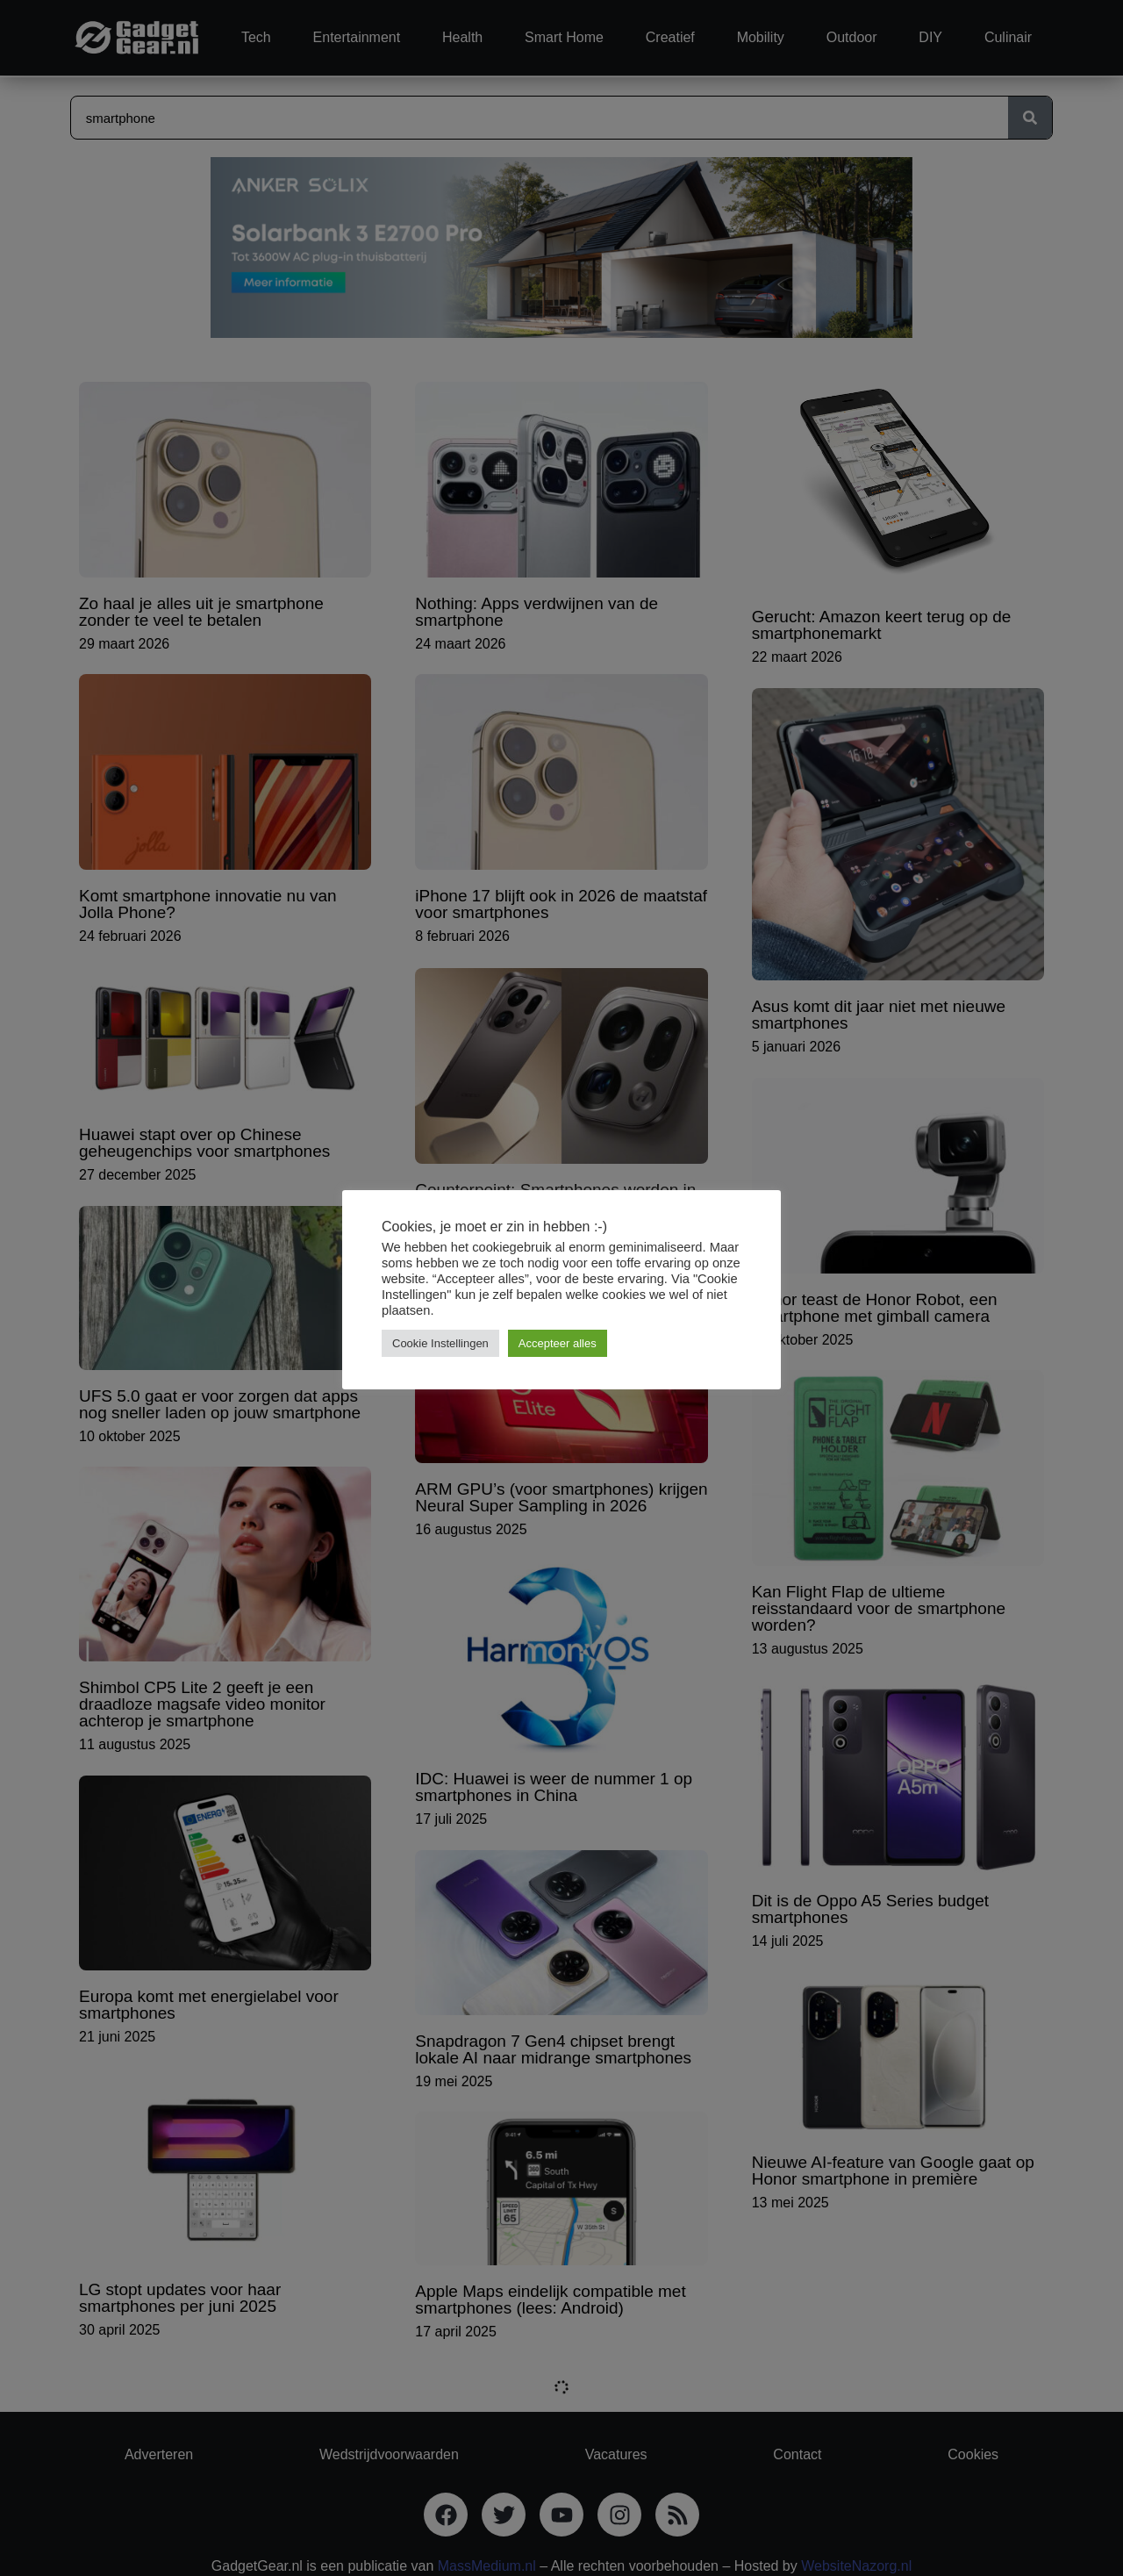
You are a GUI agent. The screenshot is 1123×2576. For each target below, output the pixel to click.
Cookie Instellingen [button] (440, 1343)
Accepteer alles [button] (558, 1343)
